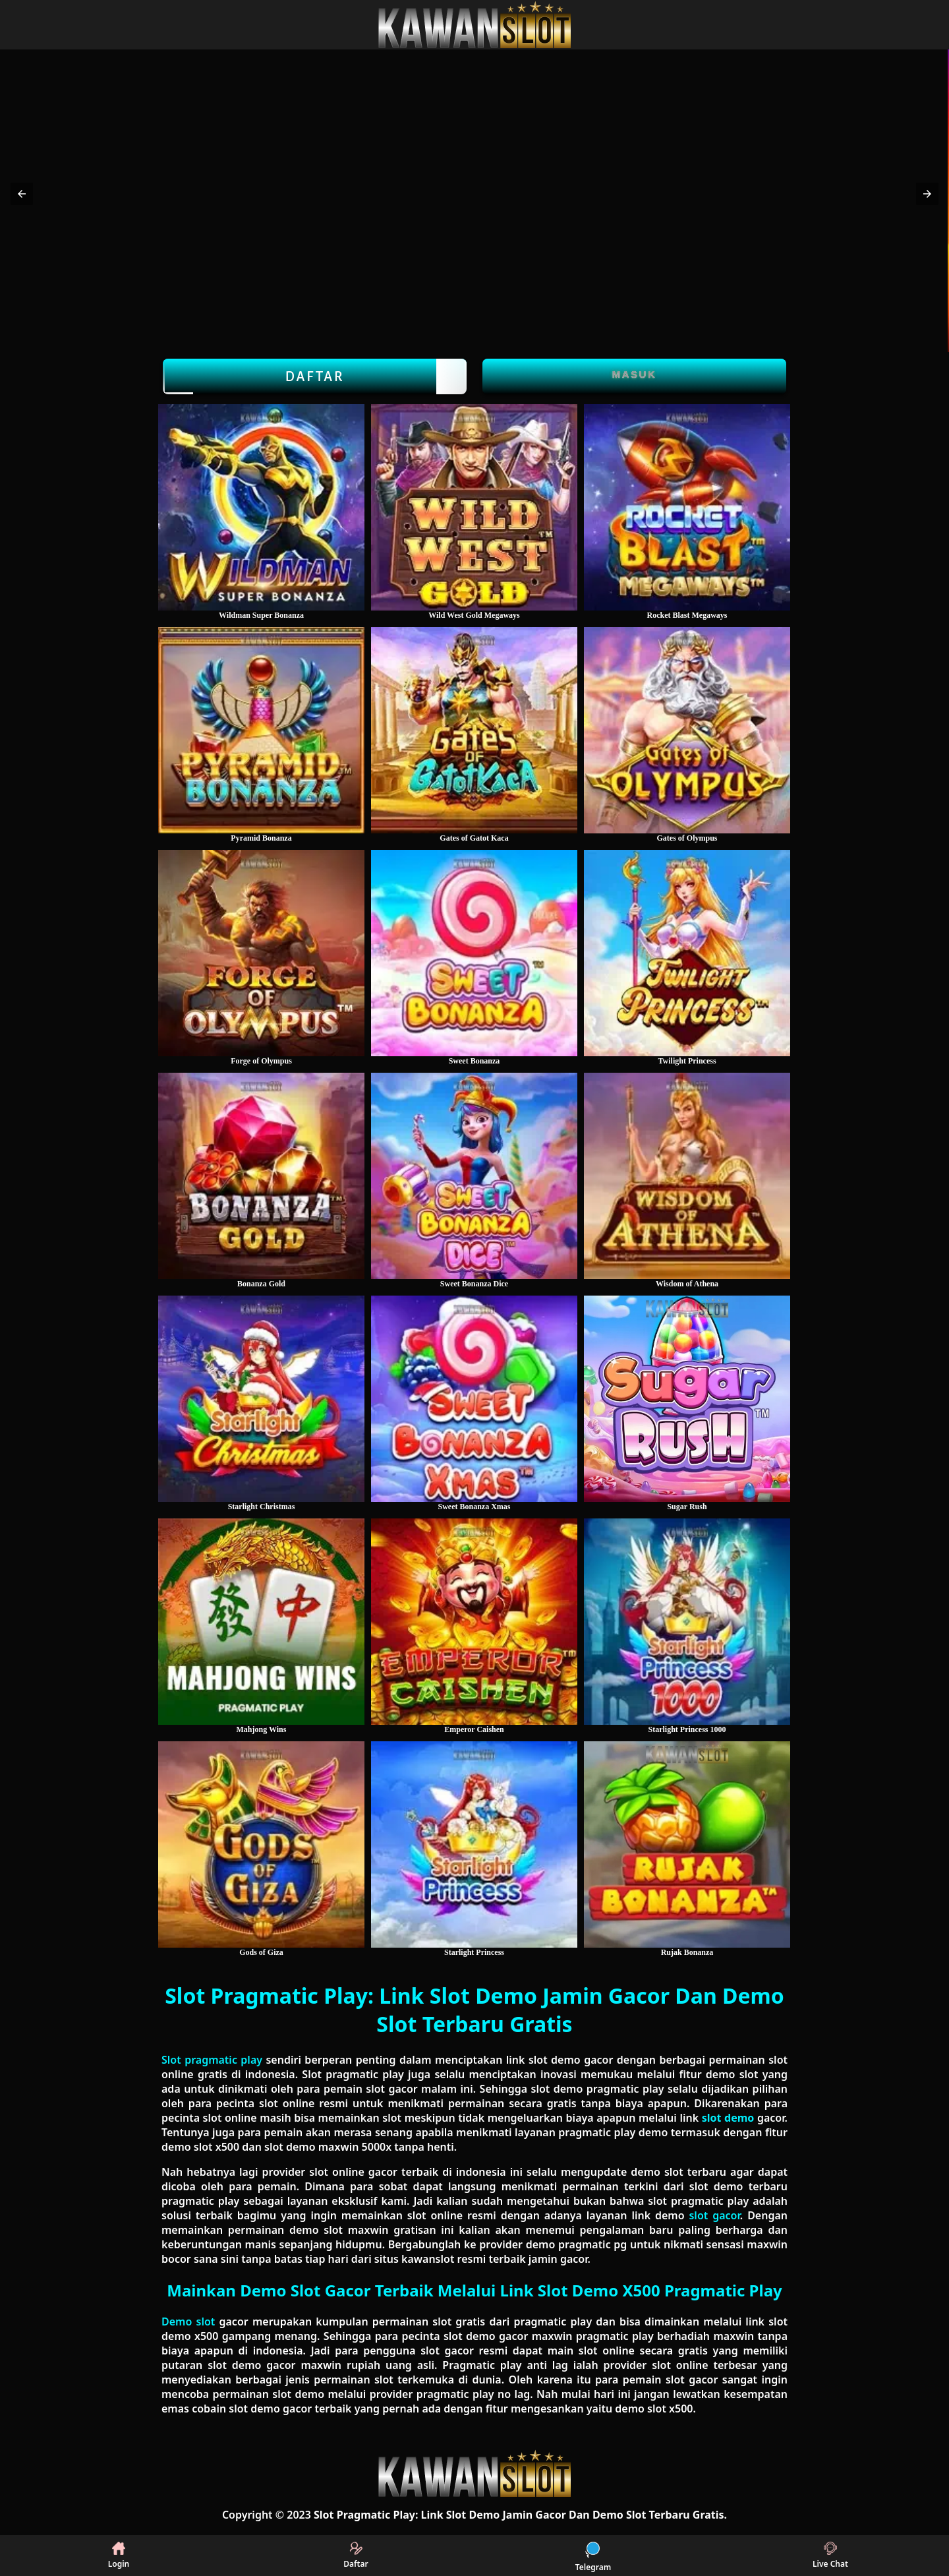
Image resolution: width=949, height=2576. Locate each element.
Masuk (634, 374)
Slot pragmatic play (211, 2059)
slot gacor (714, 2215)
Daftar (315, 376)
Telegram (593, 2555)
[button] (22, 194)
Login (119, 2555)
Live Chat (830, 2555)
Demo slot (188, 2321)
